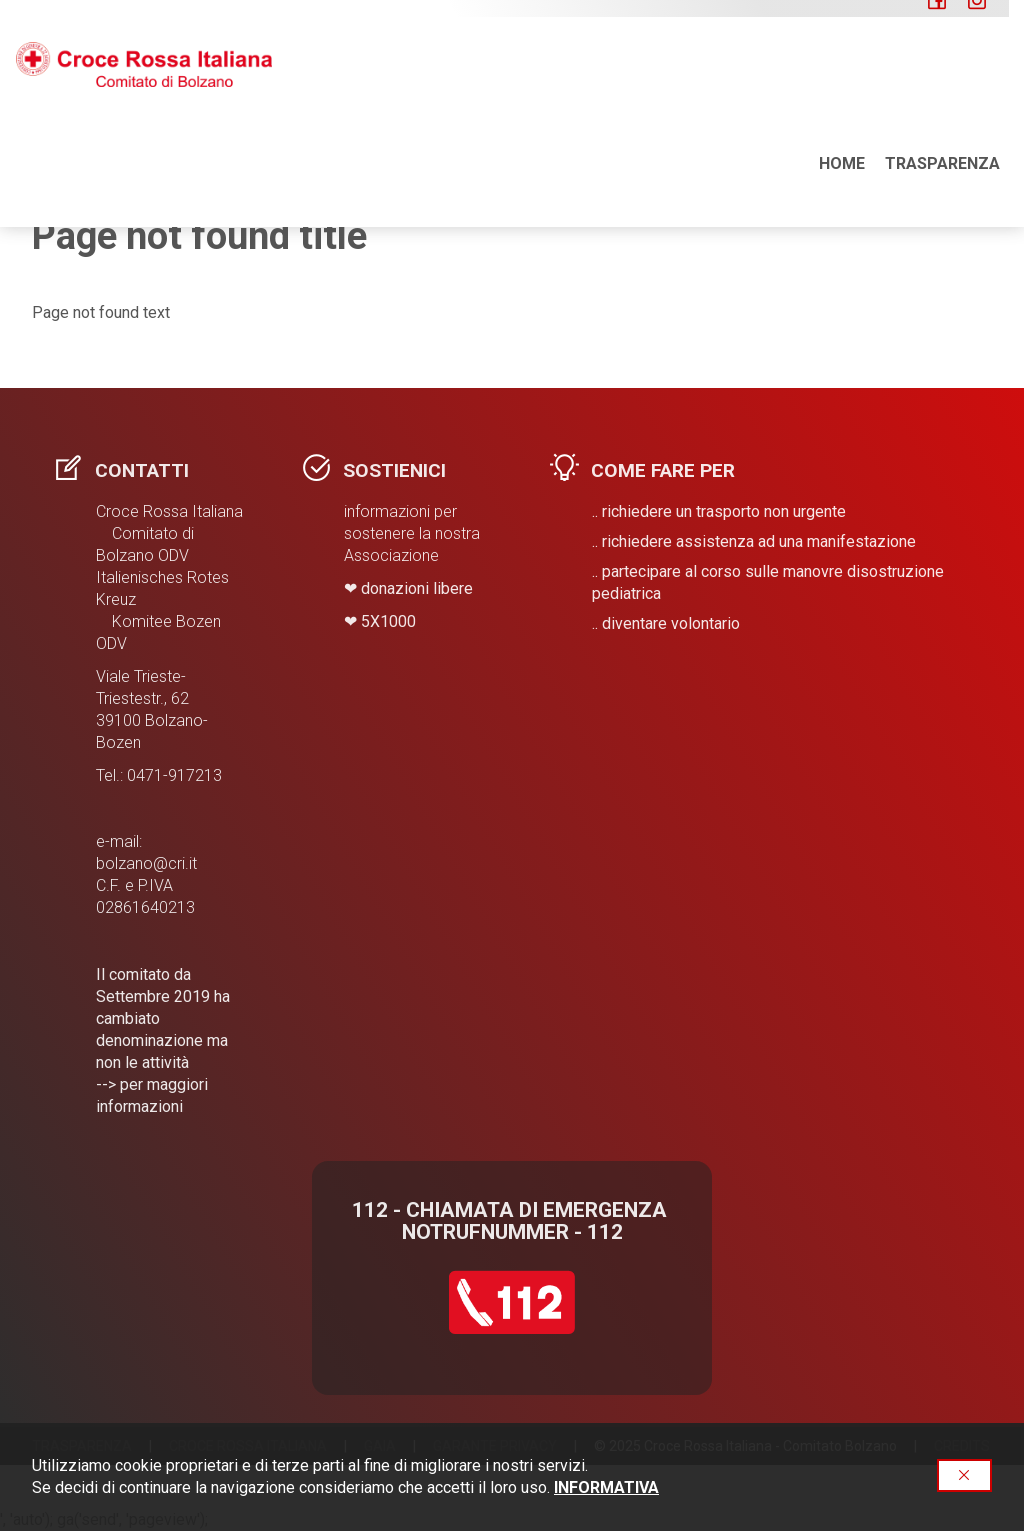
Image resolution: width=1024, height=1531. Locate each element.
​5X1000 (388, 621)
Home (842, 79)
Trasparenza (942, 79)
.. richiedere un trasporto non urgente (719, 511)
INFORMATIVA (606, 1487)
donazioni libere (417, 588)
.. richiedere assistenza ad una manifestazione (754, 541)
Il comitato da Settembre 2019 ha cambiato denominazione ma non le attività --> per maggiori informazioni (163, 1040)
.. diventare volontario (666, 623)
